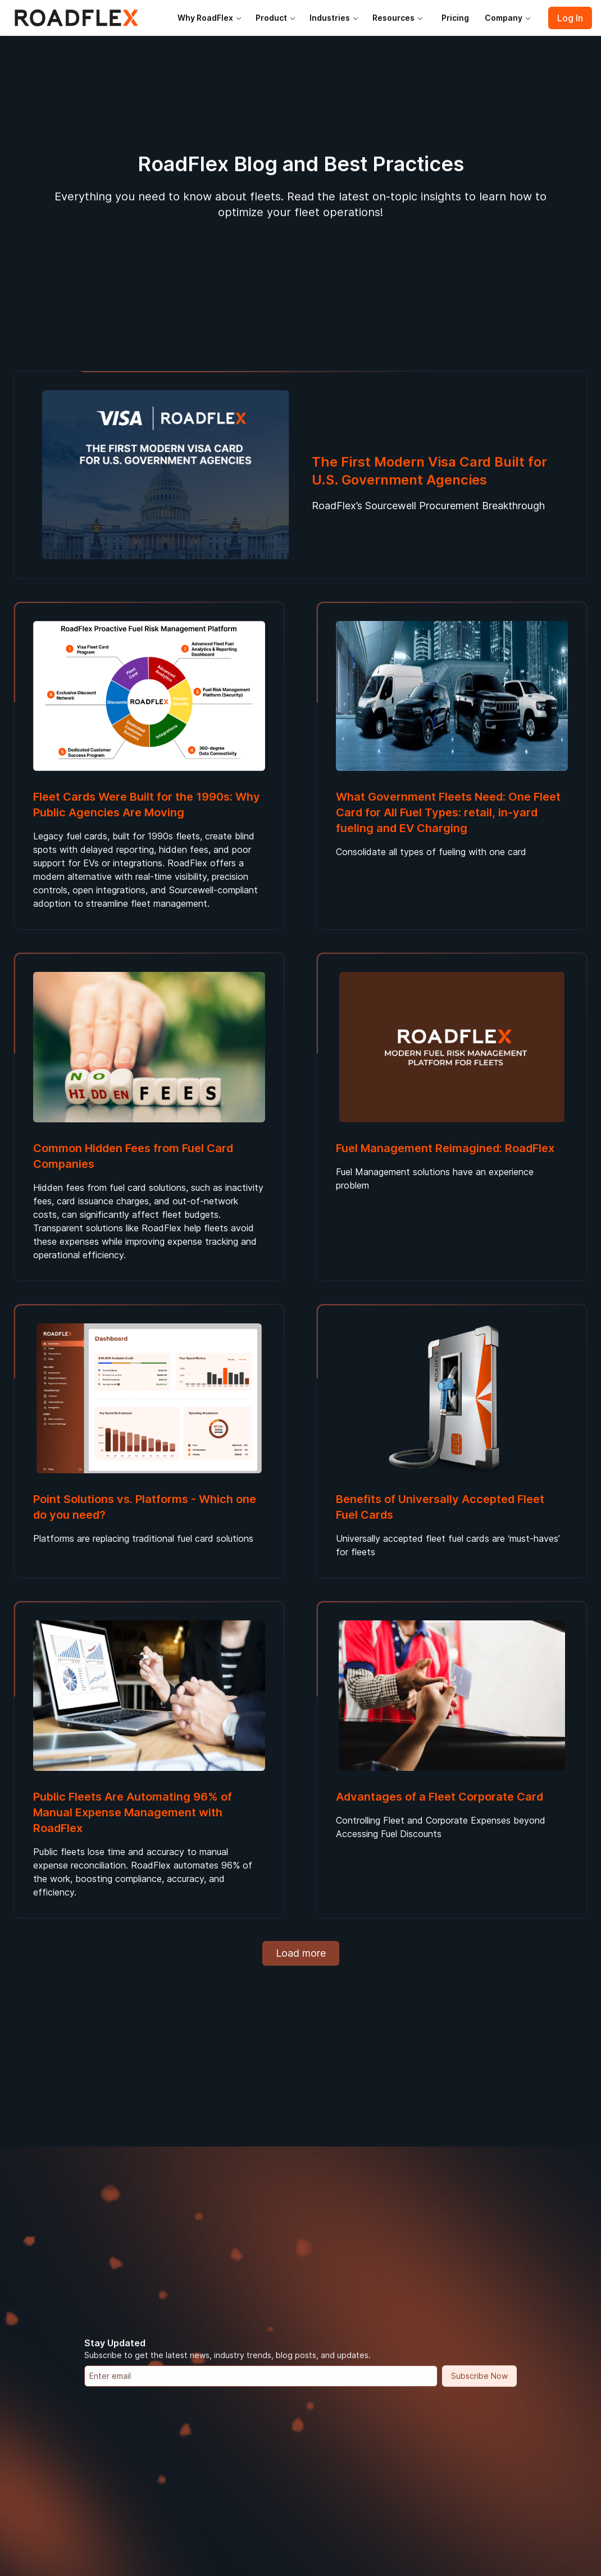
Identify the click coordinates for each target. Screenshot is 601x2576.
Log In (570, 18)
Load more (301, 1953)
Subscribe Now (479, 2373)
